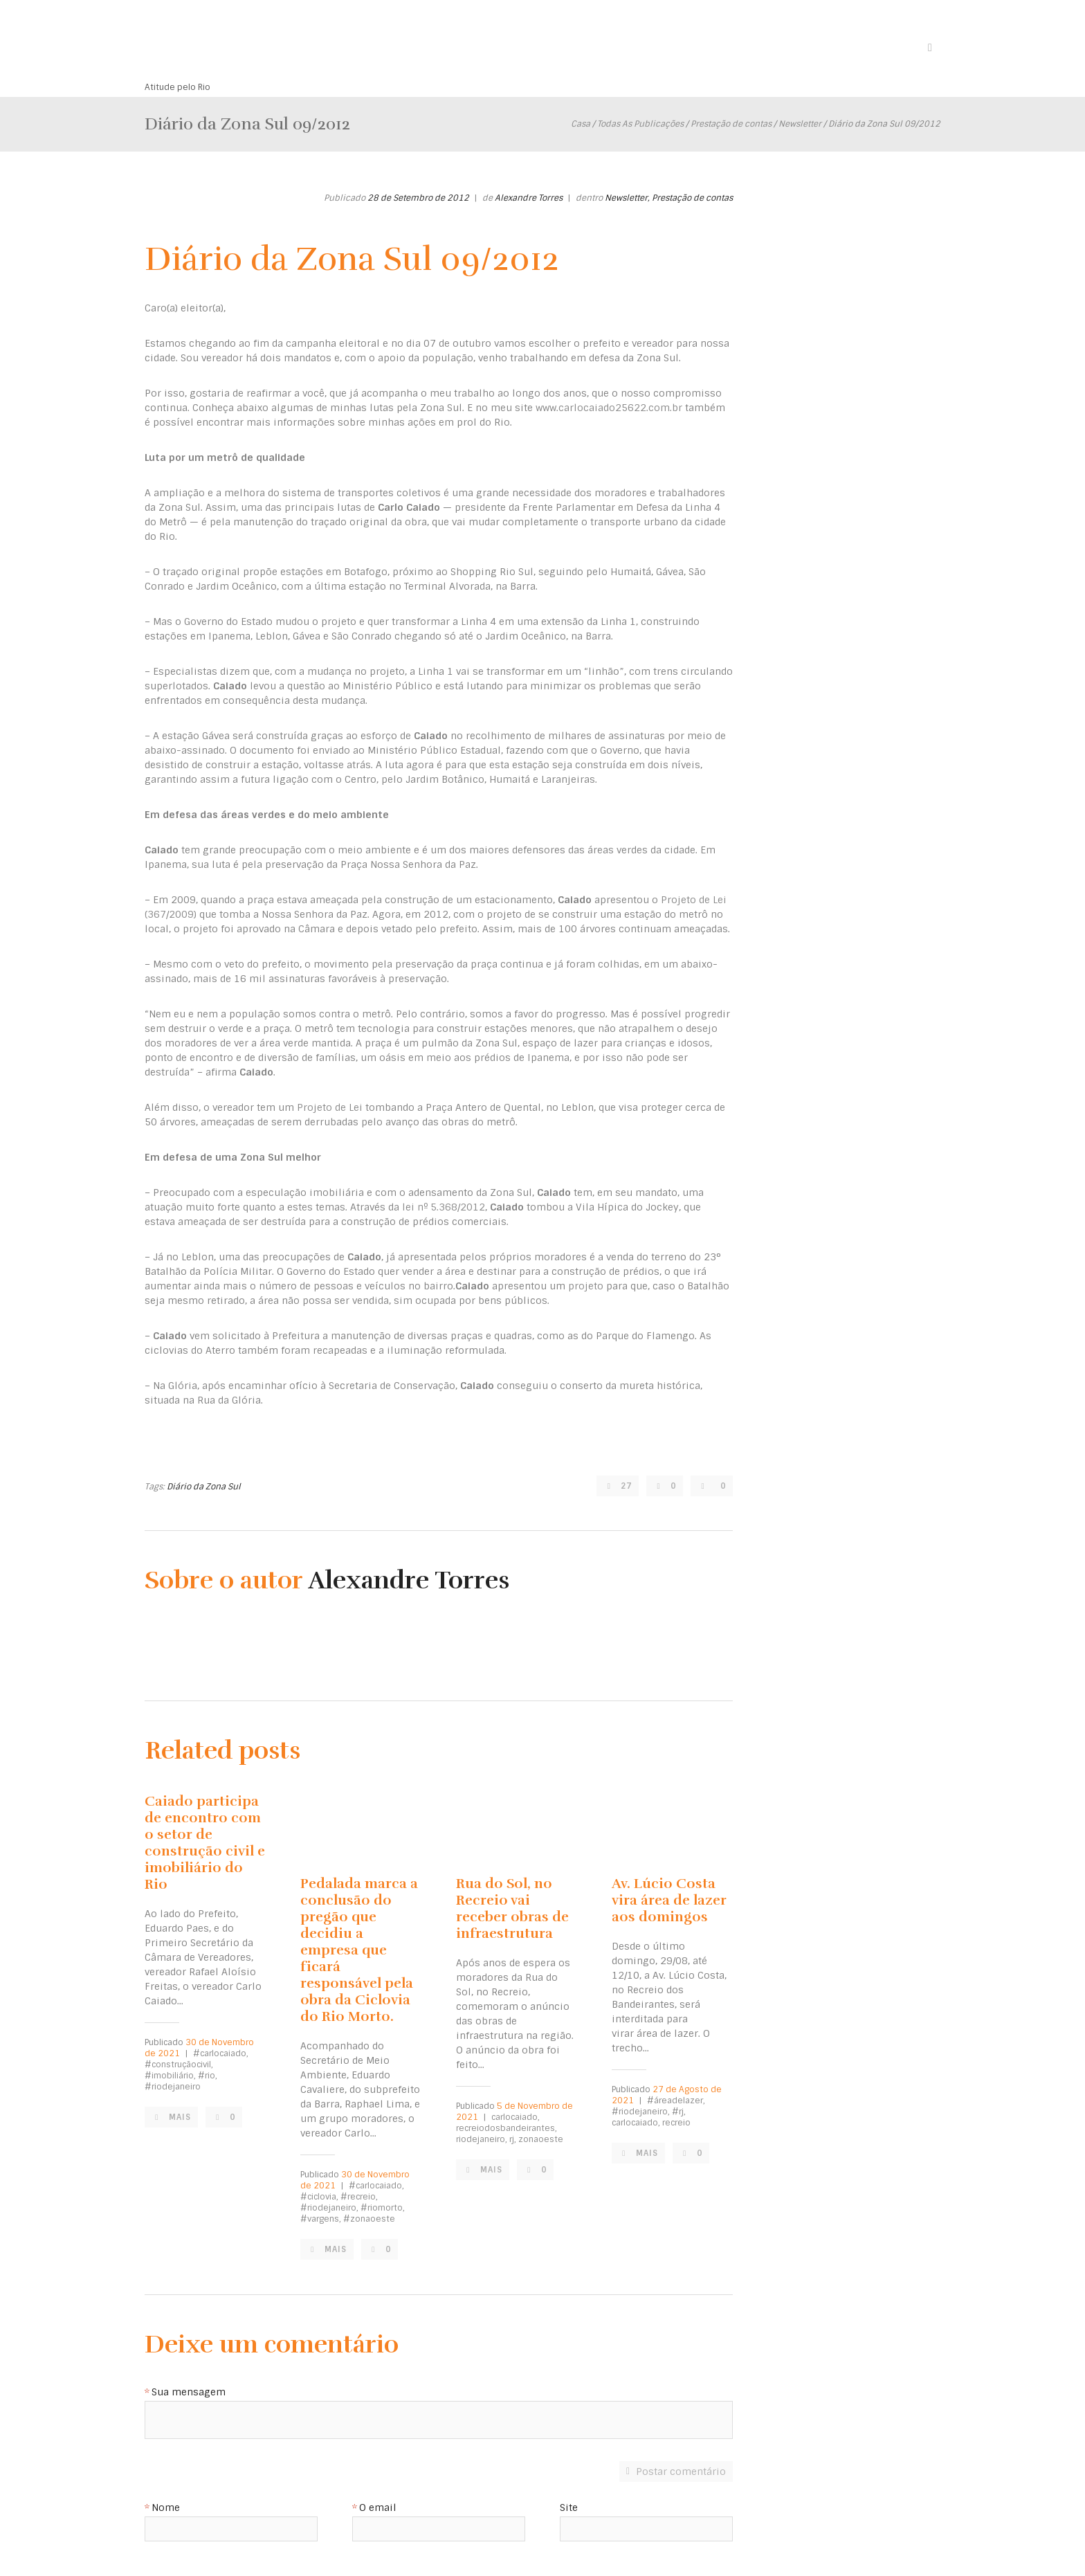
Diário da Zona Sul (204, 1486)
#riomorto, (383, 2207)
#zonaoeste (369, 2218)
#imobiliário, (170, 2075)
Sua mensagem (189, 2392)
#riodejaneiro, (329, 2207)
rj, (512, 2139)
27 (624, 1485)
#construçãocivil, (179, 2064)
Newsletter (799, 123)
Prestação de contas (731, 123)
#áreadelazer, (676, 2100)
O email (377, 2508)
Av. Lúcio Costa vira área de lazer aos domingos (669, 1900)
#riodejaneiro (173, 2086)
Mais (182, 2117)
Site (569, 2508)
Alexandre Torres (529, 197)
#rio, (207, 2075)
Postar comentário (681, 2471)
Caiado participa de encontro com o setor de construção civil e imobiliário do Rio (205, 1843)
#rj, (679, 2111)
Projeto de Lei (330, 1107)
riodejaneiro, (481, 2139)
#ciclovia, (319, 2196)
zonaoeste (540, 2139)
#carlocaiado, (220, 2053)
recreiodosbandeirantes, (506, 2128)
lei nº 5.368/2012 (443, 1207)
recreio (676, 2122)
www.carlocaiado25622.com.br (609, 407)
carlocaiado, (515, 2117)
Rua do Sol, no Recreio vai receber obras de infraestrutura (512, 1908)
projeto (585, 1286)
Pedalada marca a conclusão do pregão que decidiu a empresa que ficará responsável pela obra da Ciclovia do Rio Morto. (359, 1950)
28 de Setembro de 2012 (418, 197)
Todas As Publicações (640, 123)
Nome (166, 2508)
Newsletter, (627, 197)
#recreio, (359, 2196)
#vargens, (320, 2218)
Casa (580, 123)
